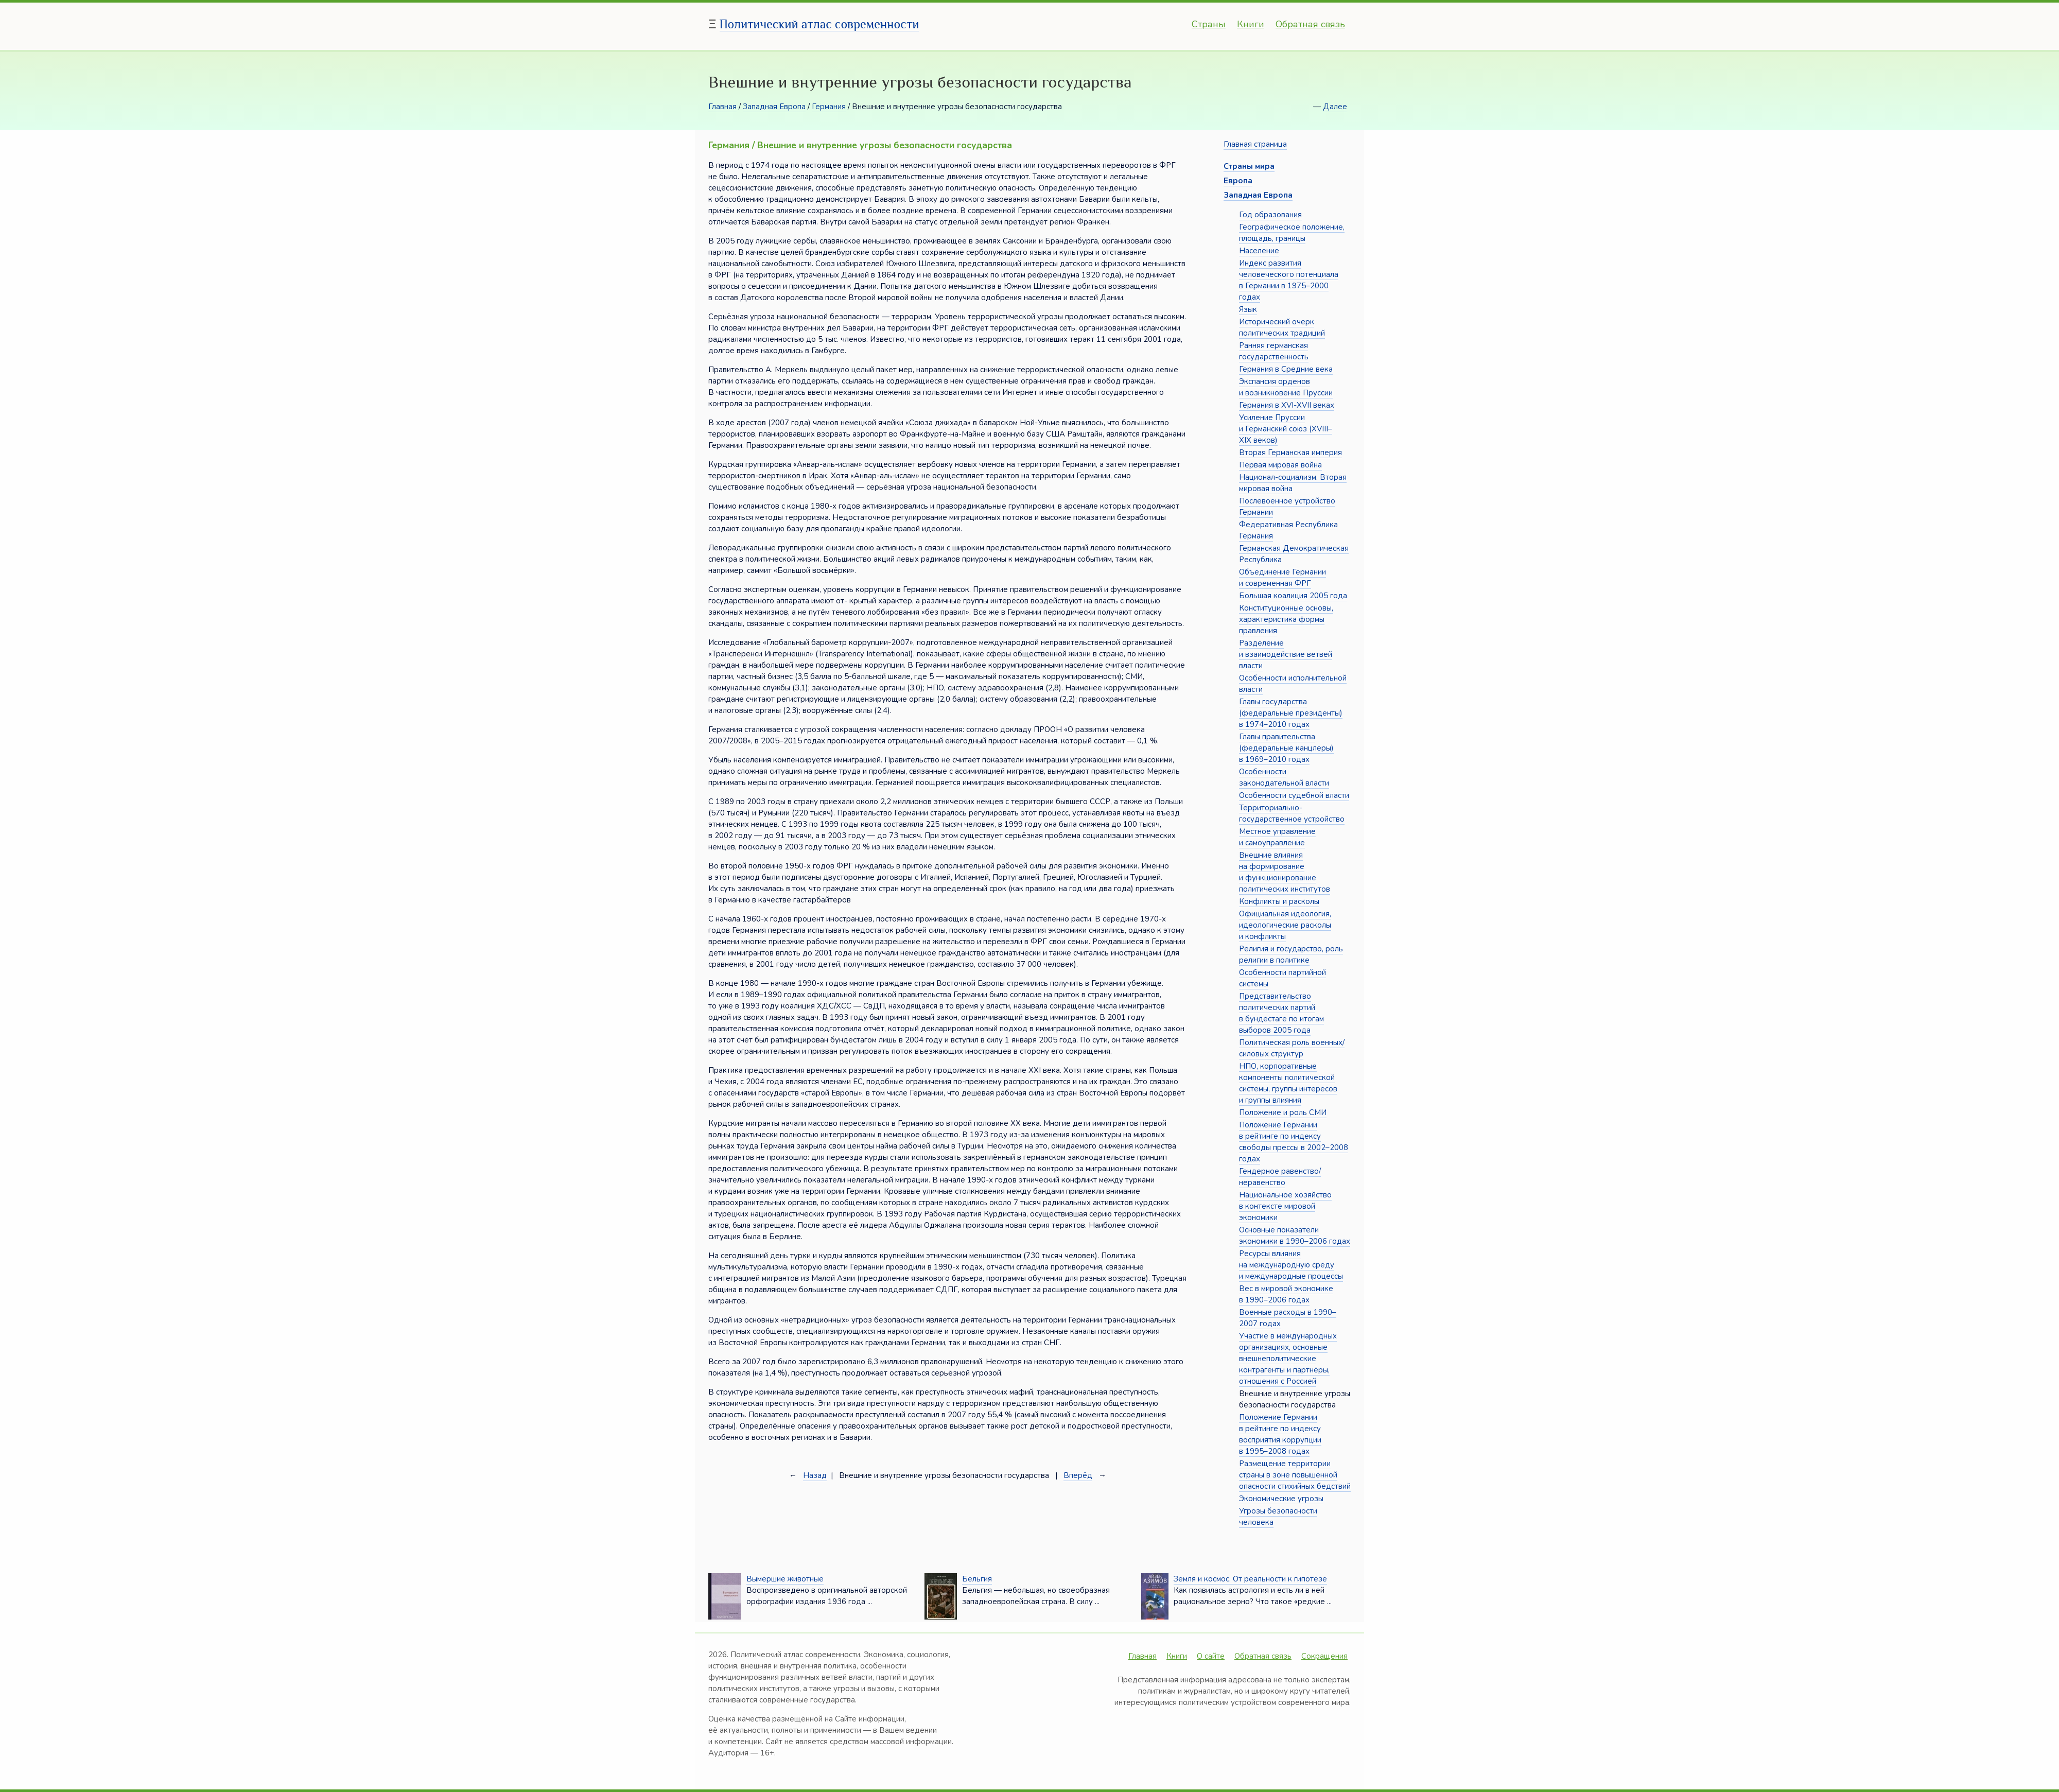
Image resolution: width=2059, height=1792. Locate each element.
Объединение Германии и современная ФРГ (1282, 577)
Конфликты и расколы (1279, 901)
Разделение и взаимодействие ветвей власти (1285, 654)
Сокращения (1324, 1656)
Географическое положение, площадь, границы (1292, 232)
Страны (1209, 24)
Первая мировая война (1280, 465)
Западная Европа (774, 106)
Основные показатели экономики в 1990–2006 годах (1294, 1235)
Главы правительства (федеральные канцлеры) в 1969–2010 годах (1286, 748)
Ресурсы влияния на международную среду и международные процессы (1291, 1264)
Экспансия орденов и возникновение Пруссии (1286, 387)
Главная (722, 106)
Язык (1248, 309)
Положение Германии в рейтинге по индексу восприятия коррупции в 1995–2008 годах (1280, 1434)
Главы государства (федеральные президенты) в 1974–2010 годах (1290, 713)
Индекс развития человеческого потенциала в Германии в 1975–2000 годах (1288, 280)
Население (1259, 251)
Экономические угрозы (1281, 1498)
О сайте (1211, 1656)
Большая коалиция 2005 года (1293, 595)
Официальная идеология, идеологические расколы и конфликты (1285, 925)
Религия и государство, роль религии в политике (1291, 954)
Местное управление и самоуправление (1277, 837)
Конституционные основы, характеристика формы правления (1286, 619)
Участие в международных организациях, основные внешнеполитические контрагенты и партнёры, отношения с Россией (1288, 1358)
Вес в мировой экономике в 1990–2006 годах (1286, 1294)
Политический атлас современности (819, 24)
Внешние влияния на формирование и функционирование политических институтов (1284, 872)
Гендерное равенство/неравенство (1280, 1177)
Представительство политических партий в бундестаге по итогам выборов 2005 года (1281, 1013)
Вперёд (1077, 1475)
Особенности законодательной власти (1284, 777)
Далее (1335, 106)
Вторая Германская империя (1290, 452)
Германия (829, 106)
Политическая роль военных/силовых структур (1292, 1048)
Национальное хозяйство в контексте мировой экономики (1285, 1206)
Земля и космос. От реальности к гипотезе (1250, 1579)
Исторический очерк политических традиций (1282, 327)
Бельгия (977, 1579)
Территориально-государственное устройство (1292, 813)
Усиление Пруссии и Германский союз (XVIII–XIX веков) (1285, 428)
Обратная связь (1310, 24)
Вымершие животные (785, 1579)
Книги (1250, 24)
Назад (815, 1475)
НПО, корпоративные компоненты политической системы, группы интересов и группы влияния (1288, 1083)
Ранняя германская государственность (1273, 351)
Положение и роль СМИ (1283, 1112)
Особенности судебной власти (1294, 795)
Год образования (1270, 215)
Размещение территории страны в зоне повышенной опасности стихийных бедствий (1295, 1474)
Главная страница (1255, 144)
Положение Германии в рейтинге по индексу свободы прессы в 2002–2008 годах (1293, 1142)
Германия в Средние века (1286, 369)
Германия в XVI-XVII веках (1286, 405)
